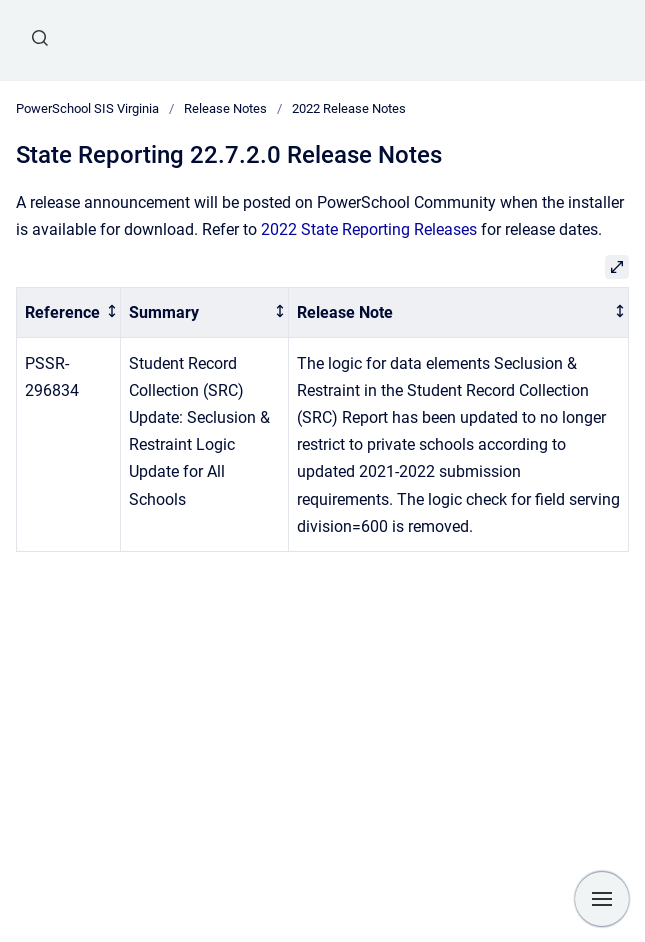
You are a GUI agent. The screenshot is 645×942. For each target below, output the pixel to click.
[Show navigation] (602, 899)
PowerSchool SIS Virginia (87, 108)
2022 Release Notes (349, 108)
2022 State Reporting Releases (369, 229)
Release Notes (225, 108)
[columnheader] (69, 312)
